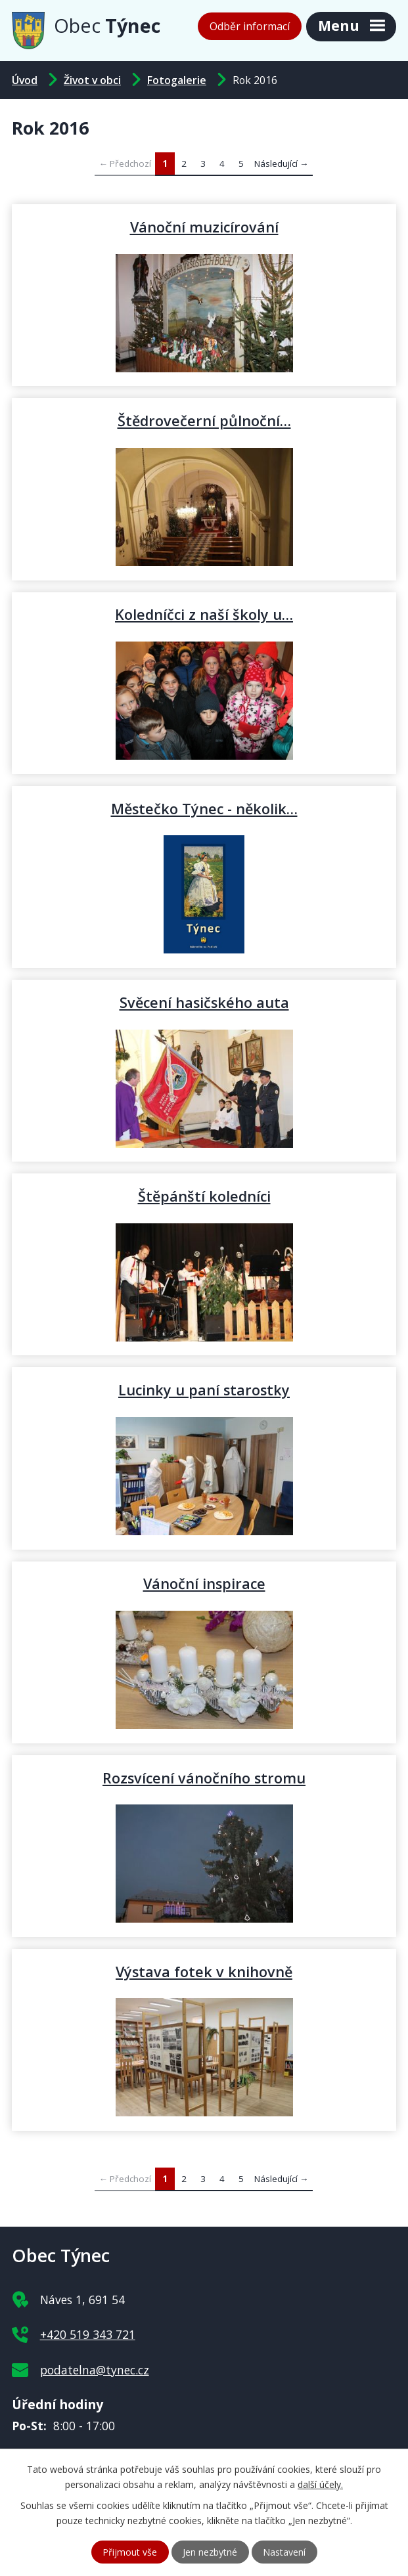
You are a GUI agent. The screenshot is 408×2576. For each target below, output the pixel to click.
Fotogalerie (176, 80)
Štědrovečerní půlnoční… (204, 420)
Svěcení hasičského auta (204, 1002)
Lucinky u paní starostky (204, 1389)
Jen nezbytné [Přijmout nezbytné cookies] (210, 2552)
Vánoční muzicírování (204, 226)
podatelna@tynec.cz (94, 2370)
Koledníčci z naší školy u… (204, 614)
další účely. (320, 2484)
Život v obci (92, 80)
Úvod (24, 80)
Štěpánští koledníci (204, 1196)
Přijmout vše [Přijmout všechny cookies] (129, 2552)
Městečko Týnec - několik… (204, 808)
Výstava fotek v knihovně (204, 1971)
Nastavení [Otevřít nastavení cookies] (284, 2552)
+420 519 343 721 (87, 2334)
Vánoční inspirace (204, 1583)
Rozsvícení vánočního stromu (204, 1777)
